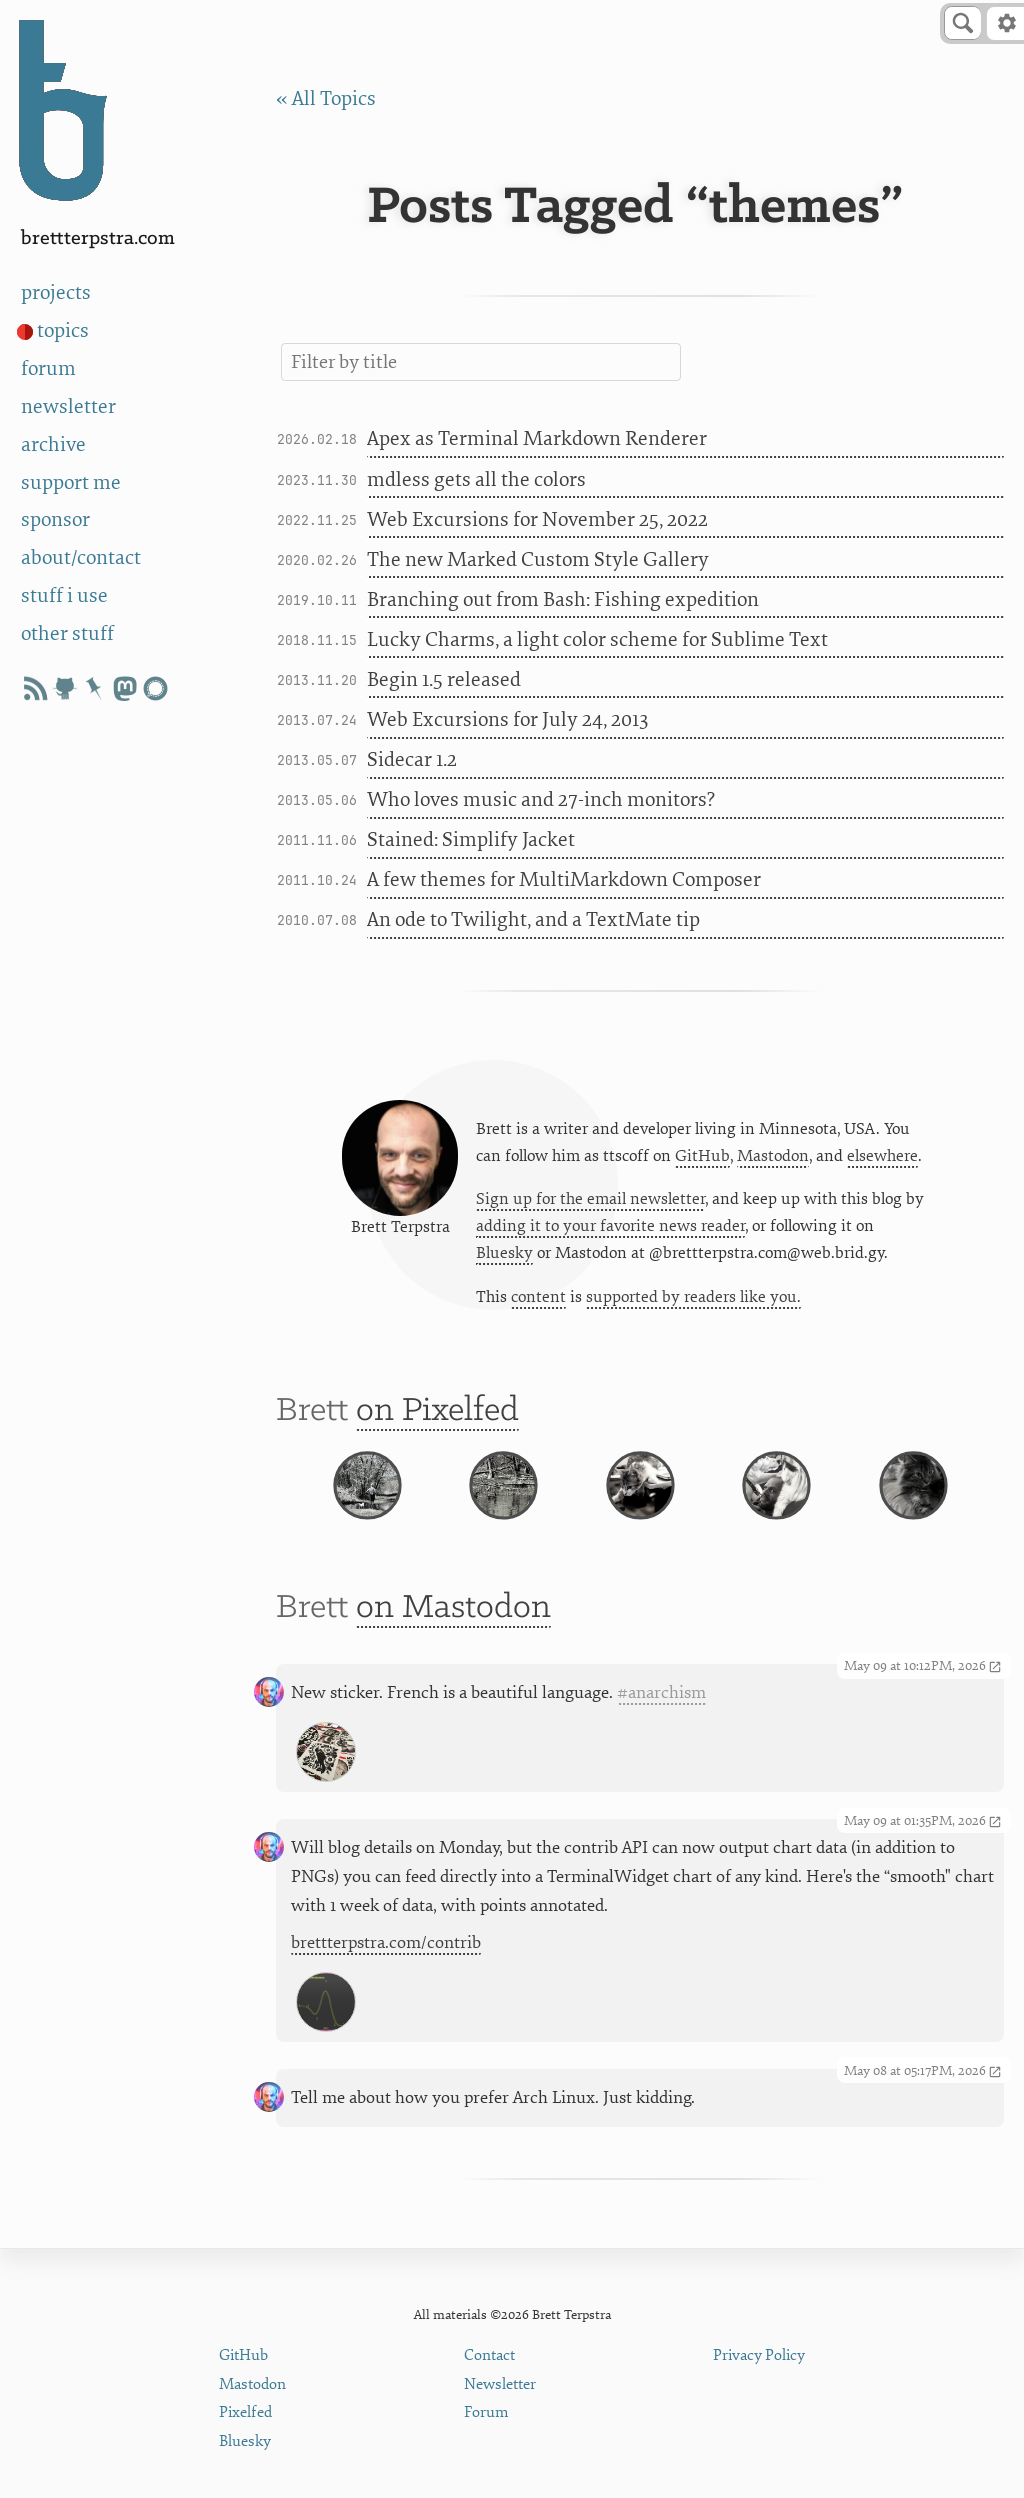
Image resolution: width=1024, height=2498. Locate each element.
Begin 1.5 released (444, 679)
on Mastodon (453, 1649)
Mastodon (773, 1159)
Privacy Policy (759, 2355)
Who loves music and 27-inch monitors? (541, 799)
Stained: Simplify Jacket (471, 839)
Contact (489, 2355)
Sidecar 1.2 (412, 759)
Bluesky (504, 1258)
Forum (486, 2412)
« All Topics (326, 98)
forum (48, 368)
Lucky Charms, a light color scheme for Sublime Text (597, 639)
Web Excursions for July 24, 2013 (507, 719)
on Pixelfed (437, 1420)
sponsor (55, 519)
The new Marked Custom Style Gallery (538, 559)
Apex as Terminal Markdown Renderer (537, 438)
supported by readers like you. (693, 1302)
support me (71, 482)
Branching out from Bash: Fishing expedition (563, 599)
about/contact (81, 557)
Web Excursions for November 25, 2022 (537, 519)
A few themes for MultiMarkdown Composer (564, 879)
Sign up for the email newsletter (590, 1203)
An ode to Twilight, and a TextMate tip (533, 919)
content (538, 1302)
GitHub (702, 1159)
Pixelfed (245, 2412)
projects (56, 292)
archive (53, 444)
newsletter (68, 406)
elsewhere (882, 1159)
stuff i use (64, 595)
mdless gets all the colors (476, 479)
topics (63, 330)
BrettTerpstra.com (98, 238)
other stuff (67, 633)
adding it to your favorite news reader (610, 1231)
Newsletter (500, 2384)
